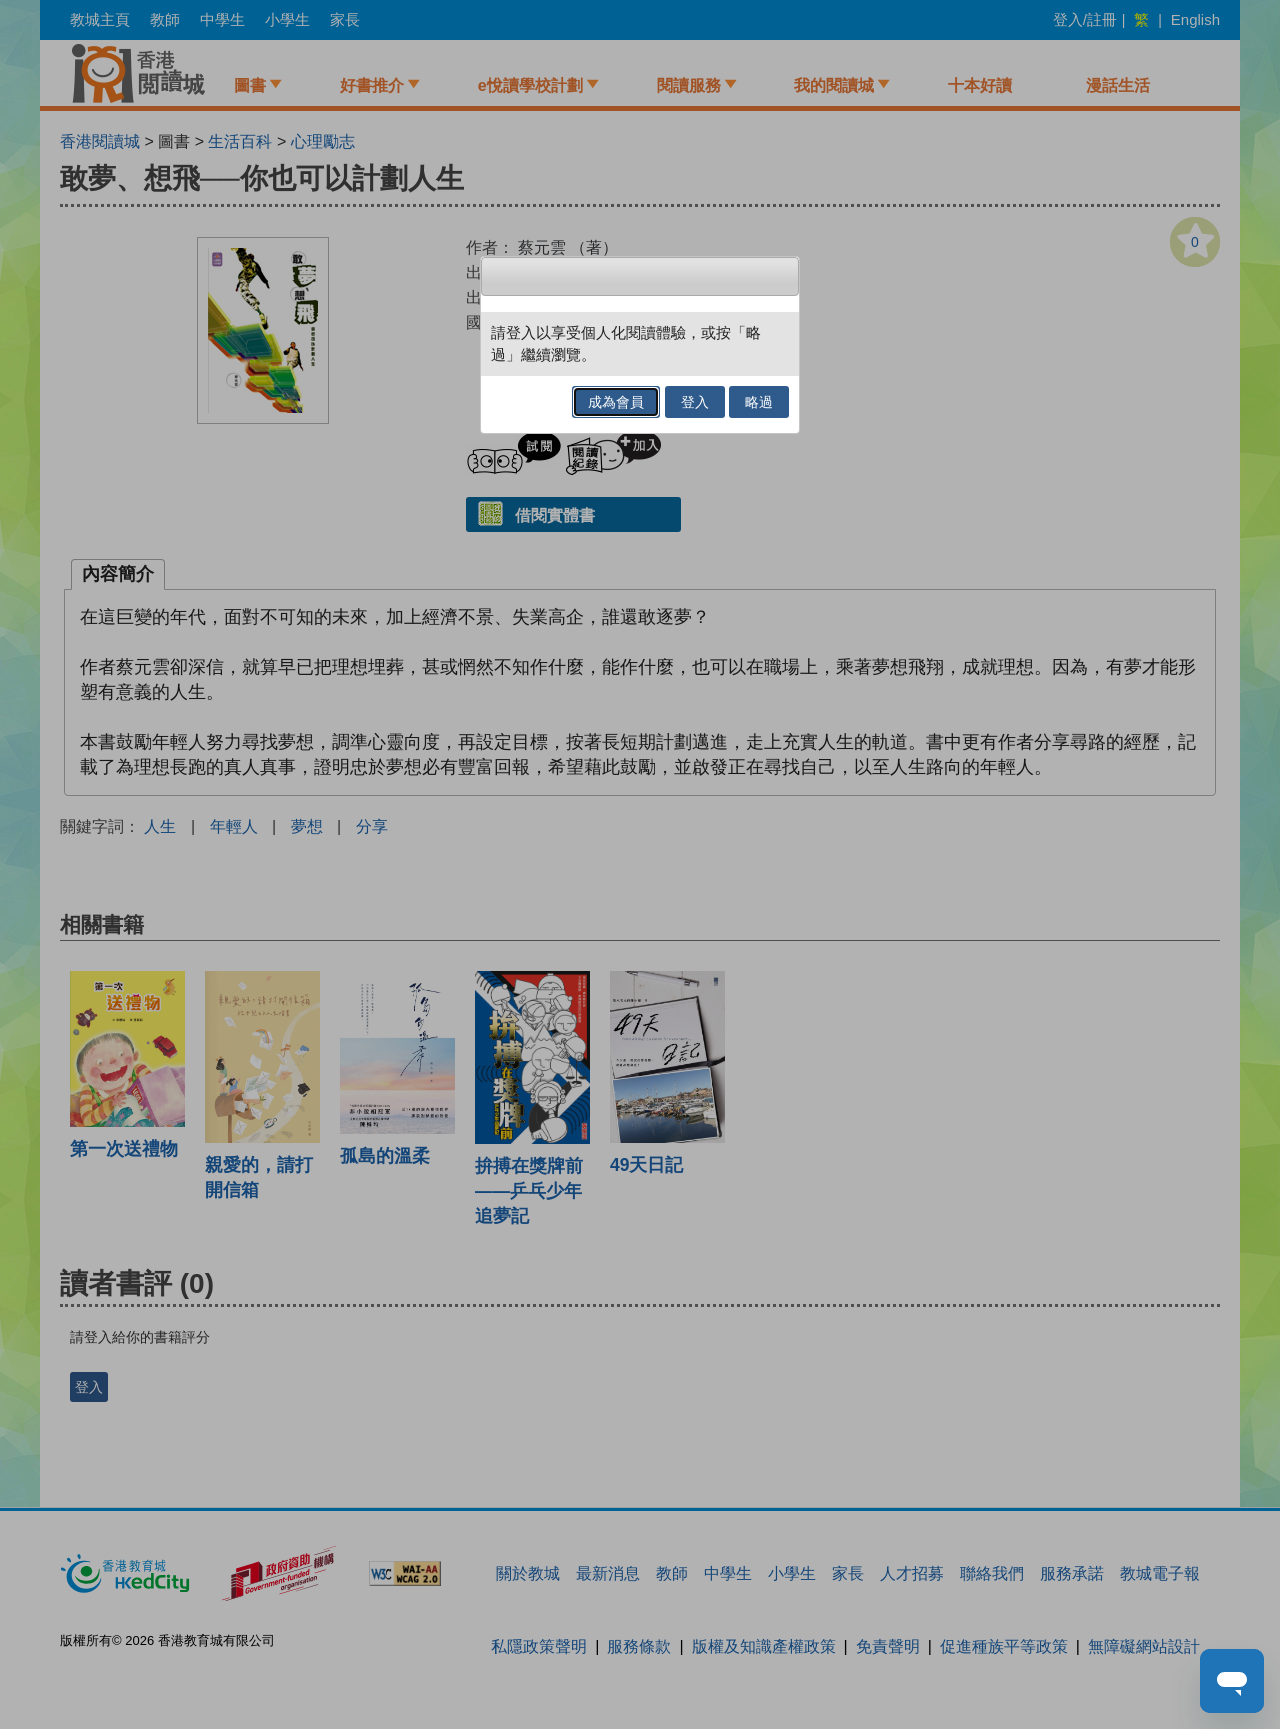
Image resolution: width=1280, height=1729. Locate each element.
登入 (695, 402)
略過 (759, 402)
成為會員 (616, 402)
